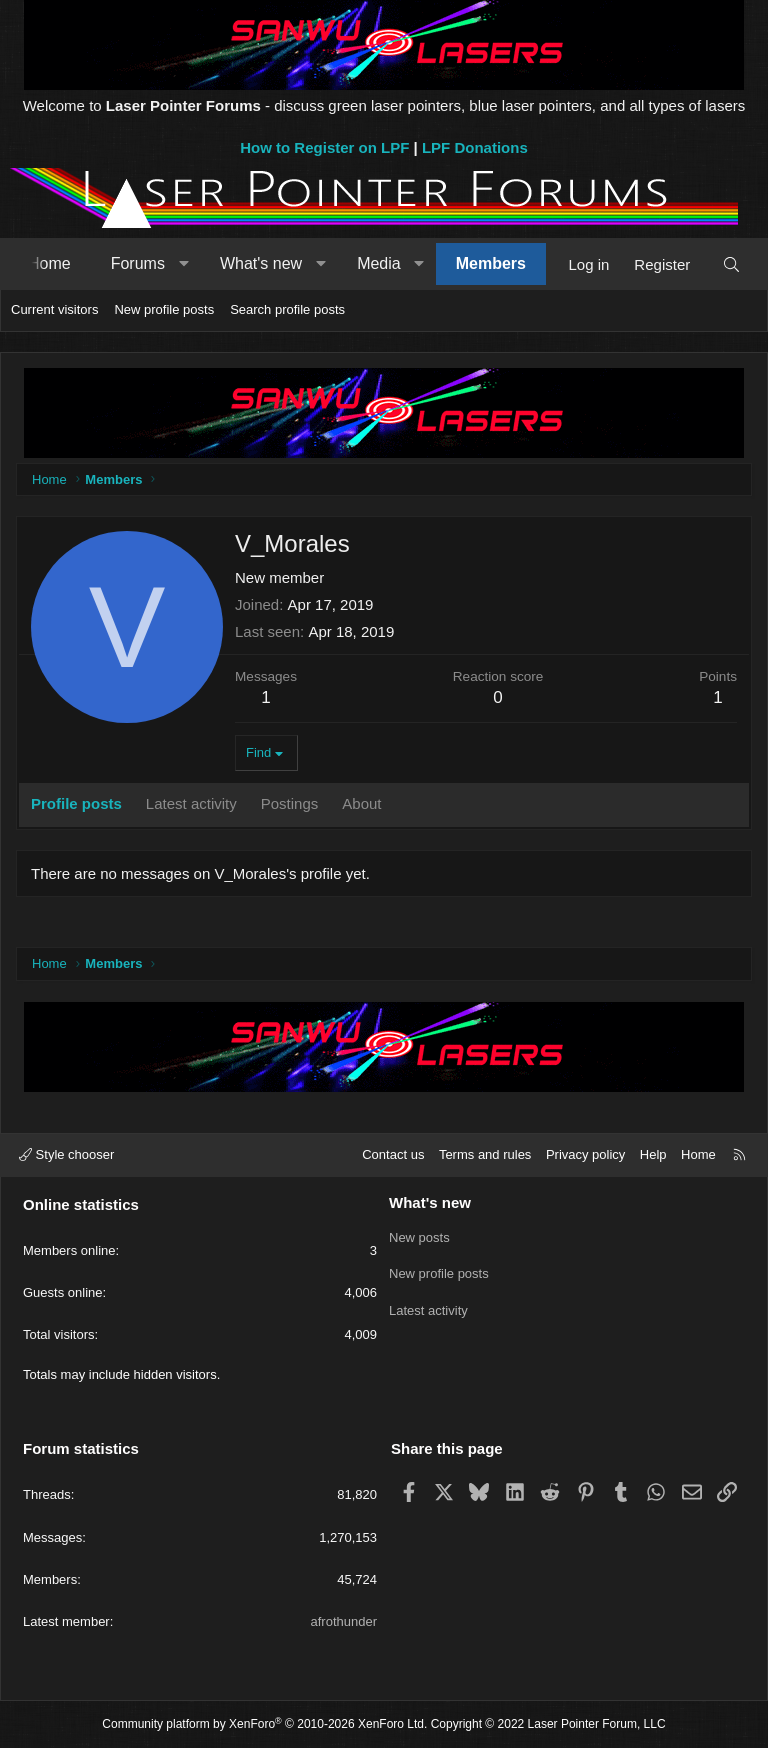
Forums (138, 263)
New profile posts (164, 309)
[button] (183, 264)
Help (653, 1154)
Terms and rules (485, 1154)
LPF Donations (475, 147)
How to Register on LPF (324, 147)
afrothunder (344, 1621)
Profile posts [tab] (76, 803)
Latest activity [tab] (191, 803)
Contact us (393, 1154)
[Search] (731, 264)
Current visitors (54, 309)
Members (491, 263)
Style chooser (66, 1154)
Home (49, 263)
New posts (419, 1236)
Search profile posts (287, 309)
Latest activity (428, 1308)
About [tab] (361, 803)
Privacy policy (585, 1154)
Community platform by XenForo (264, 1724)
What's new (261, 263)
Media (379, 263)
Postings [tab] (290, 803)
